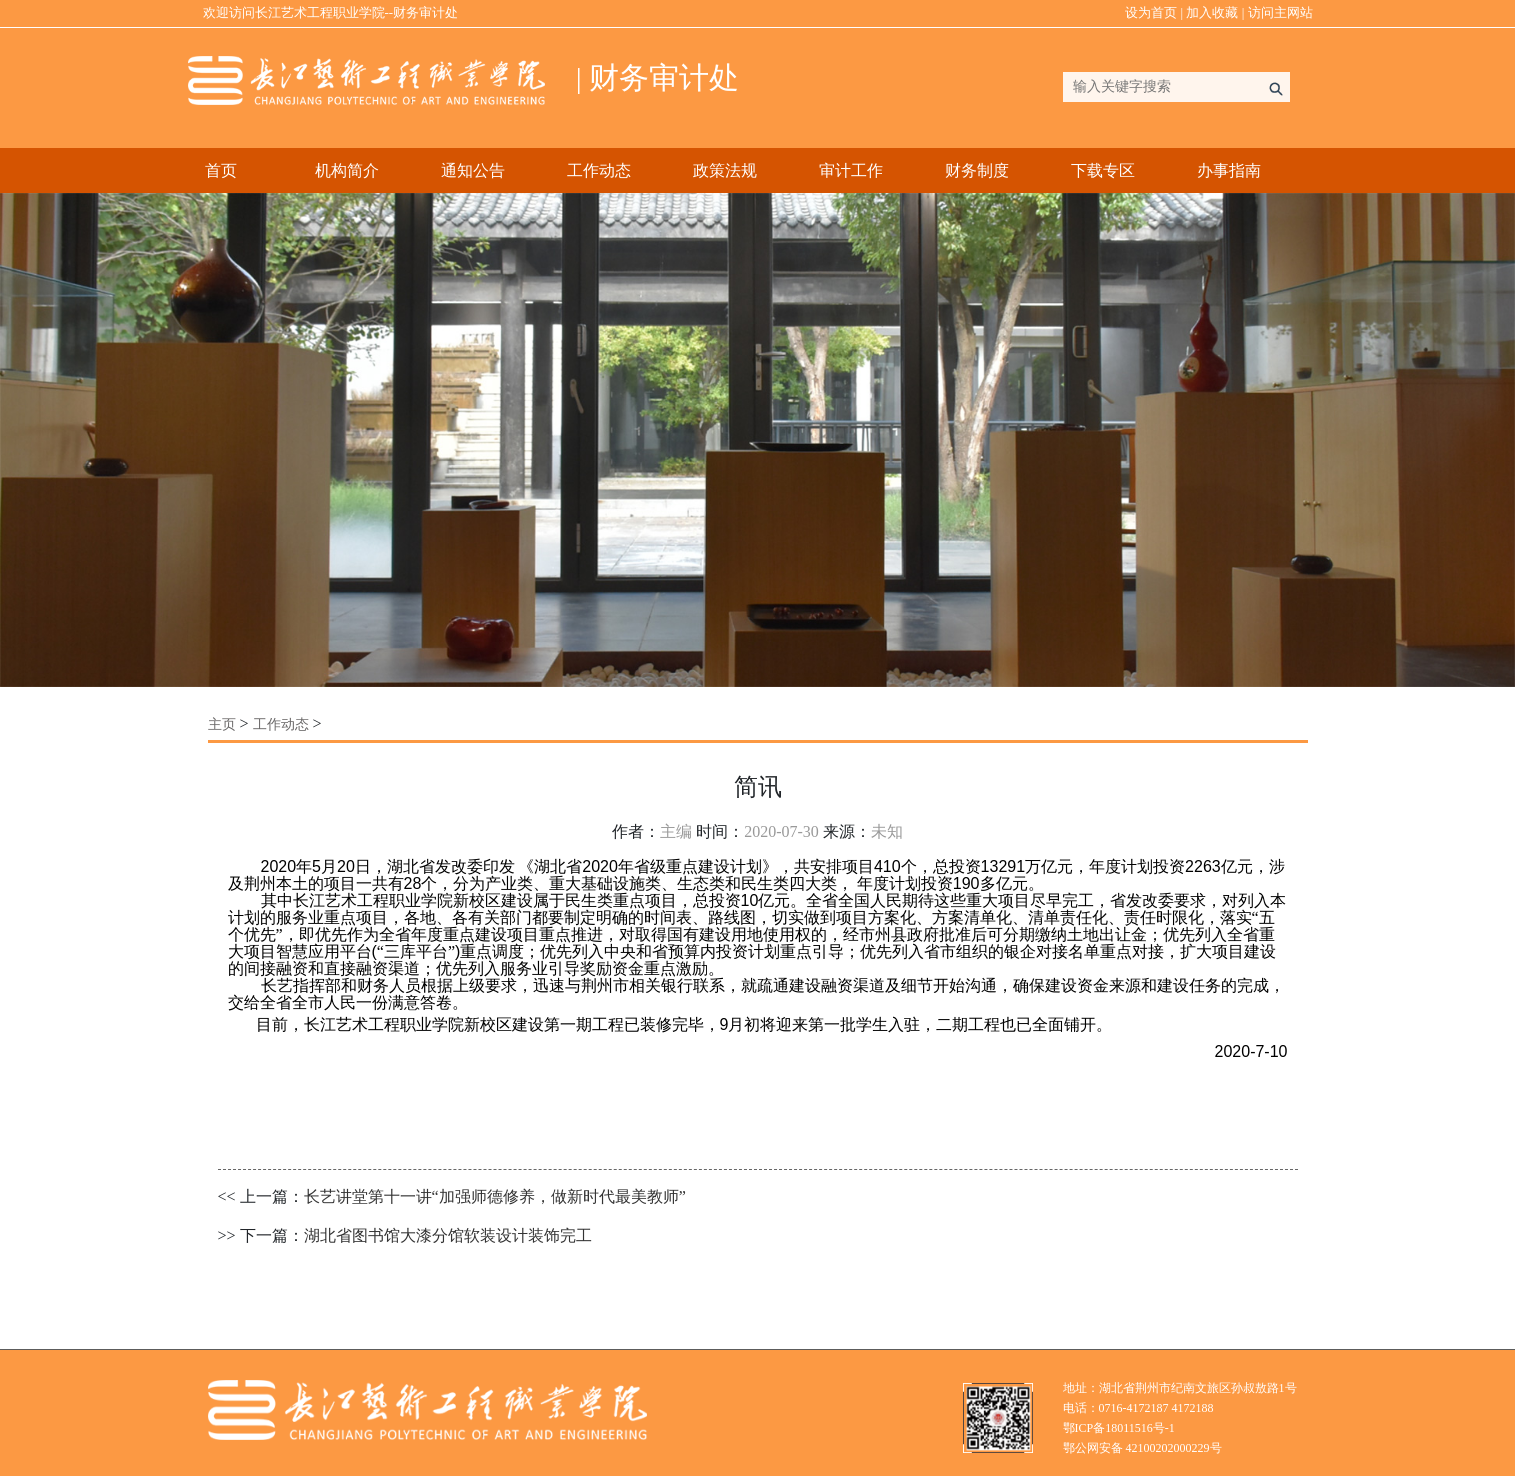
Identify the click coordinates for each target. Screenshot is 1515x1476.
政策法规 (725, 170)
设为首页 (1151, 12)
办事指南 (1229, 170)
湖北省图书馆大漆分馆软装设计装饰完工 (448, 1235)
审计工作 (851, 170)
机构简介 (347, 170)
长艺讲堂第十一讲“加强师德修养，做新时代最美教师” (495, 1196)
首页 (221, 170)
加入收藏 (1212, 12)
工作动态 (599, 170)
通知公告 (473, 170)
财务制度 (977, 170)
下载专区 (1103, 170)
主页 (222, 724)
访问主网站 (1280, 12)
